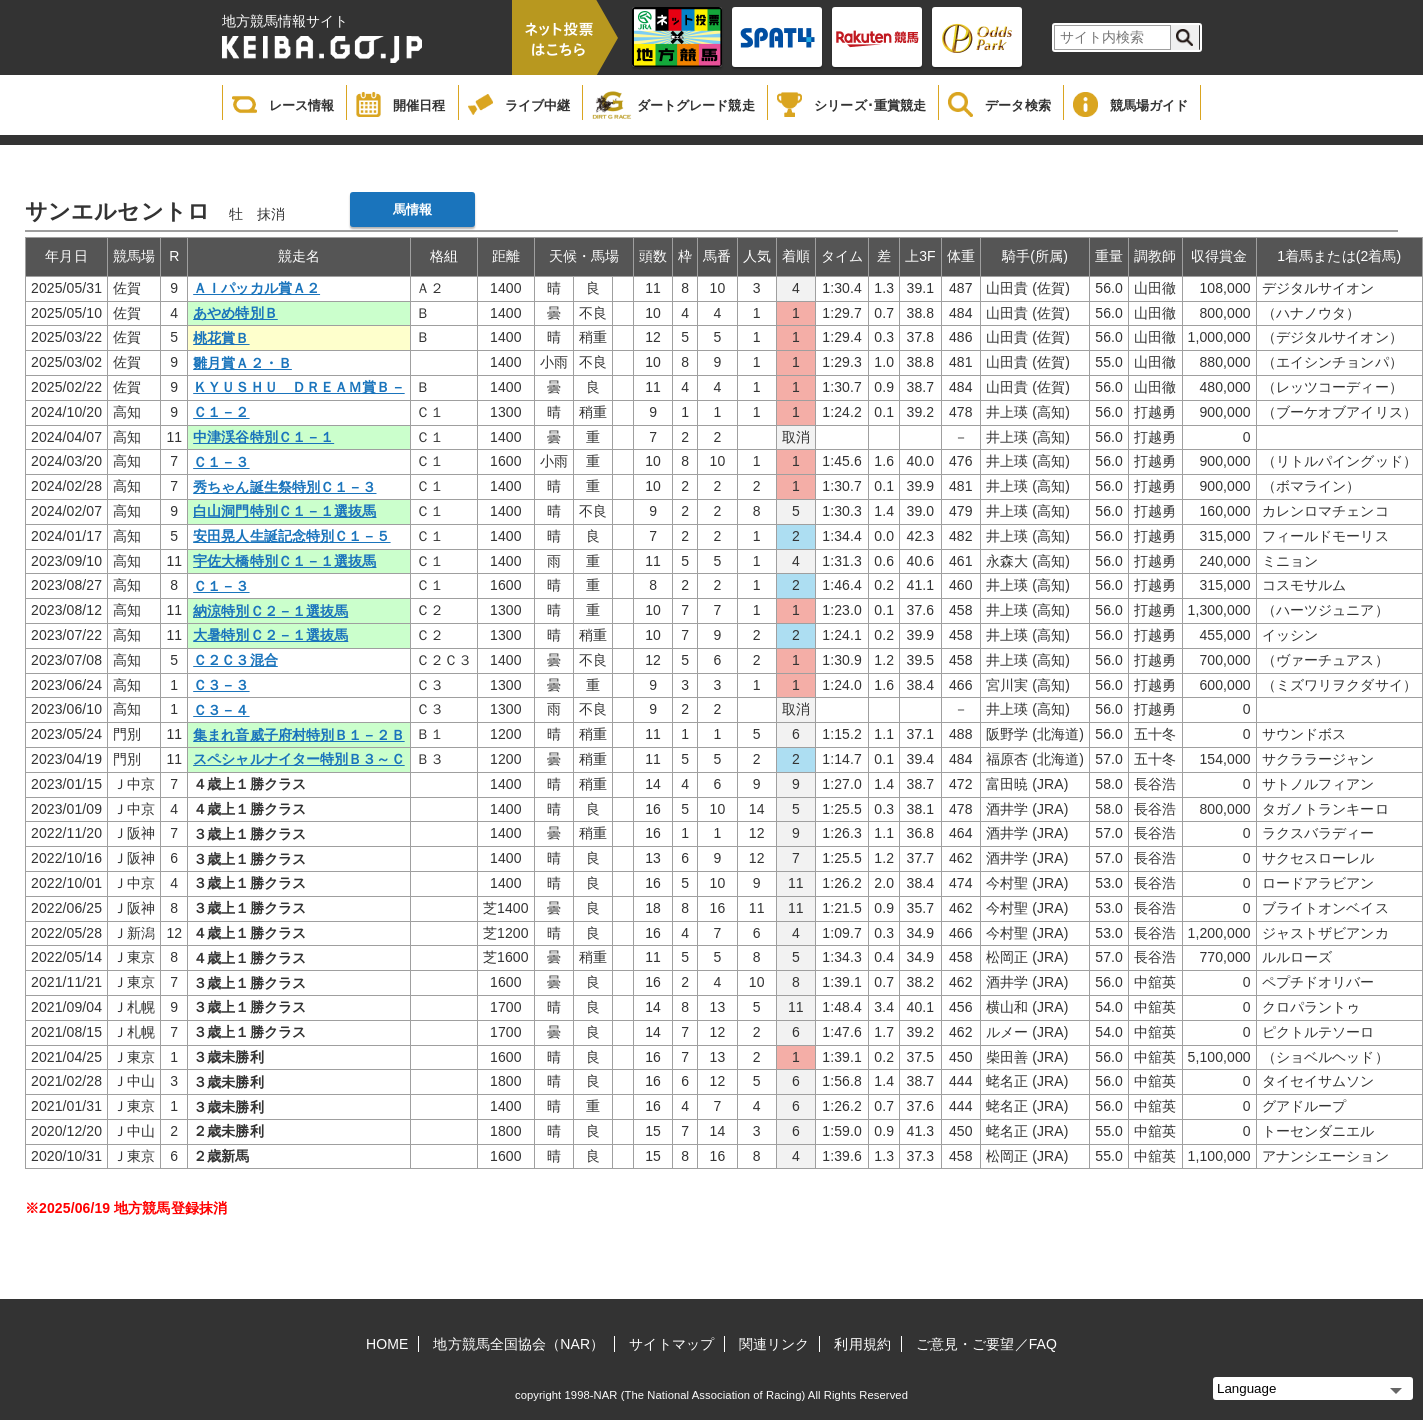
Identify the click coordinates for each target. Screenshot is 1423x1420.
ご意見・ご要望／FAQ (986, 1344)
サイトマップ (671, 1344)
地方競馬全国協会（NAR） (518, 1344)
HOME (387, 1344)
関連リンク (774, 1344)
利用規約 (862, 1344)
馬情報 (412, 209)
